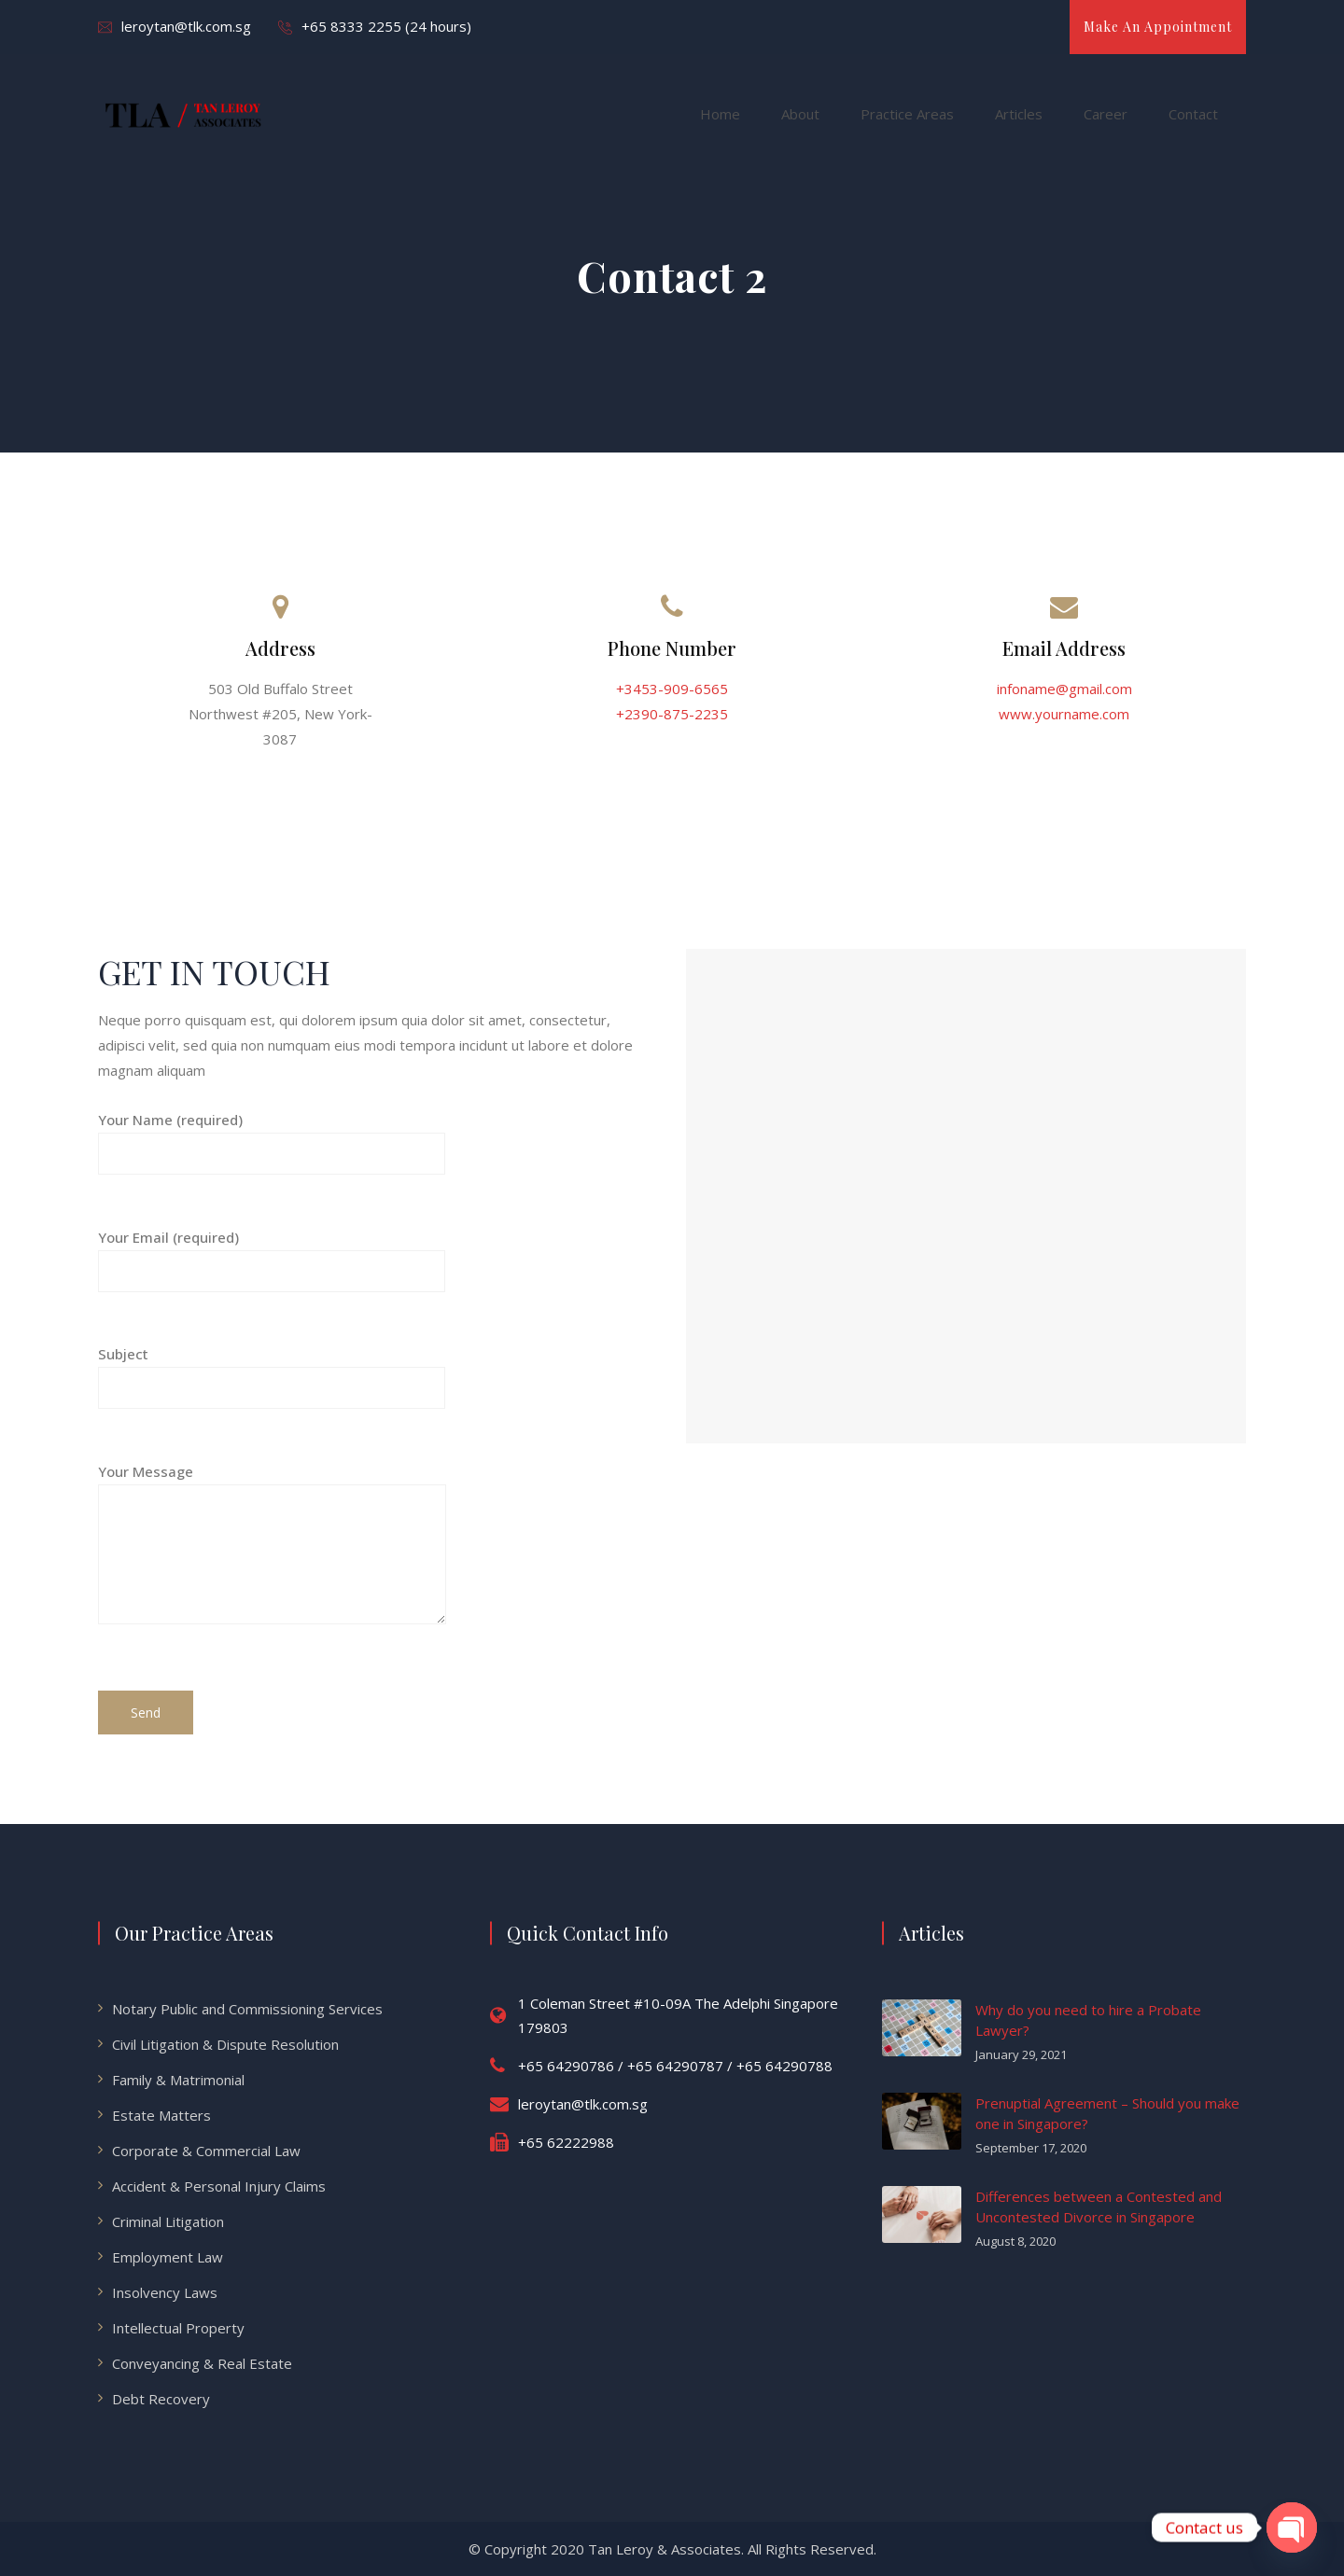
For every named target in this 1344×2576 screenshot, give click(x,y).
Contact (1193, 113)
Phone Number (672, 648)
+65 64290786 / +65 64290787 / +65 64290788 (675, 2065)
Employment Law (167, 2257)
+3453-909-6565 (672, 688)
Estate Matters (161, 2115)
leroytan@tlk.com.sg (186, 26)
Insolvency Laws (164, 2292)
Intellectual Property (178, 2327)
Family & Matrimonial (178, 2079)
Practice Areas (907, 113)
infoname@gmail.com (1064, 688)
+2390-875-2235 (672, 713)
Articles (1019, 113)
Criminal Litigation (168, 2221)
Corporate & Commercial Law (206, 2150)
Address (280, 648)
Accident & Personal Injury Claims (219, 2186)
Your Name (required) (271, 1136)
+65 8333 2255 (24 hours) (386, 26)
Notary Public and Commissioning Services (247, 2008)
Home (720, 113)
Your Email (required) (271, 1254)
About (800, 113)
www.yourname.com (1064, 713)
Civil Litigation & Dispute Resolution (225, 2044)
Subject (271, 1371)
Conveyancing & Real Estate (202, 2363)
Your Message (272, 1559)
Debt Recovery (161, 2398)
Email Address (1064, 648)
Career (1105, 113)
